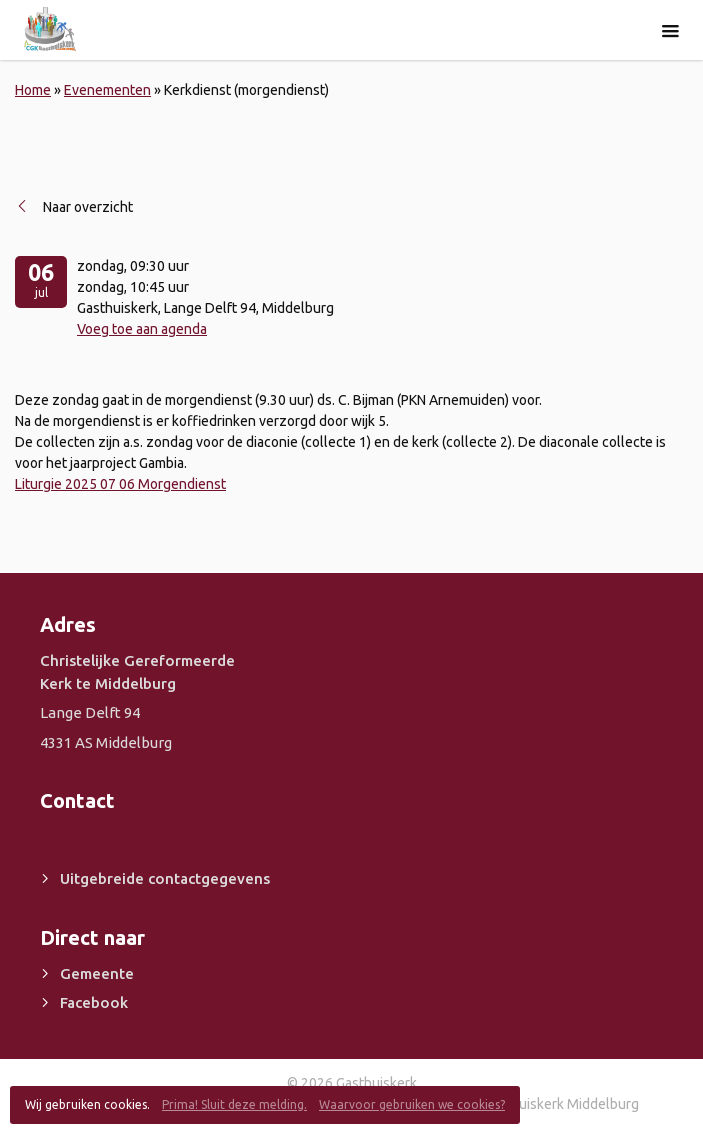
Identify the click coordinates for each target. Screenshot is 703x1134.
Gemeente (97, 973)
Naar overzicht (88, 207)
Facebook (94, 1002)
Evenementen (107, 90)
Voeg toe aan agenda (142, 329)
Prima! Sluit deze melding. (234, 1104)
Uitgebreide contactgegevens (165, 878)
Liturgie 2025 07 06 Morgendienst (120, 484)
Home (33, 90)
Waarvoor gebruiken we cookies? (412, 1104)
